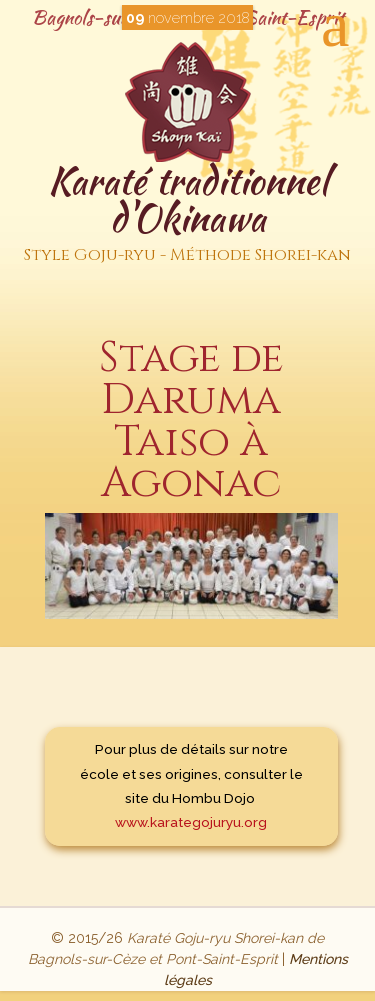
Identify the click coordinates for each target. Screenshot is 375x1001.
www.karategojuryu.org (191, 822)
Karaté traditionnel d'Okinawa (187, 213)
